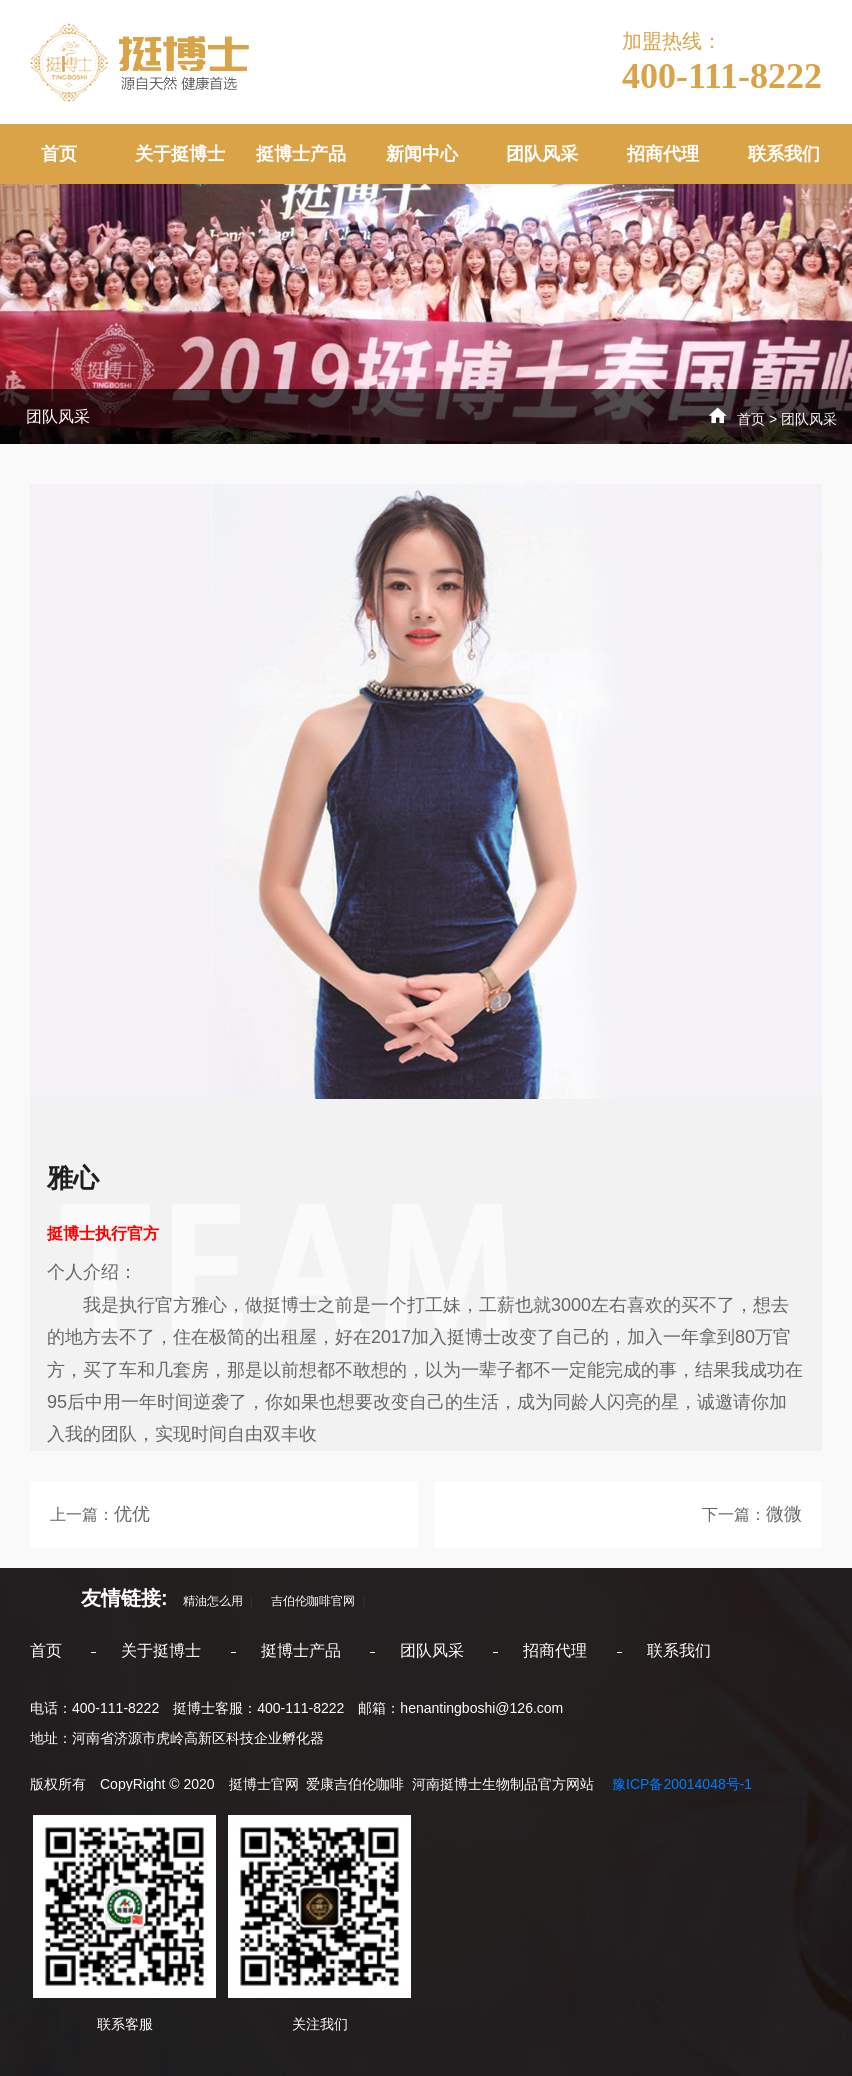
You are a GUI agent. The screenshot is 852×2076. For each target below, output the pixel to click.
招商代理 (663, 154)
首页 (59, 154)
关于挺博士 (180, 154)
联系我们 (784, 154)
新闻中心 (422, 154)
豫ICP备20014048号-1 (680, 1784)
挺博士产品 (301, 154)
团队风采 (542, 154)
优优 (132, 1514)
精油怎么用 (207, 1601)
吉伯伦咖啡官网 (307, 1601)
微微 (784, 1514)
